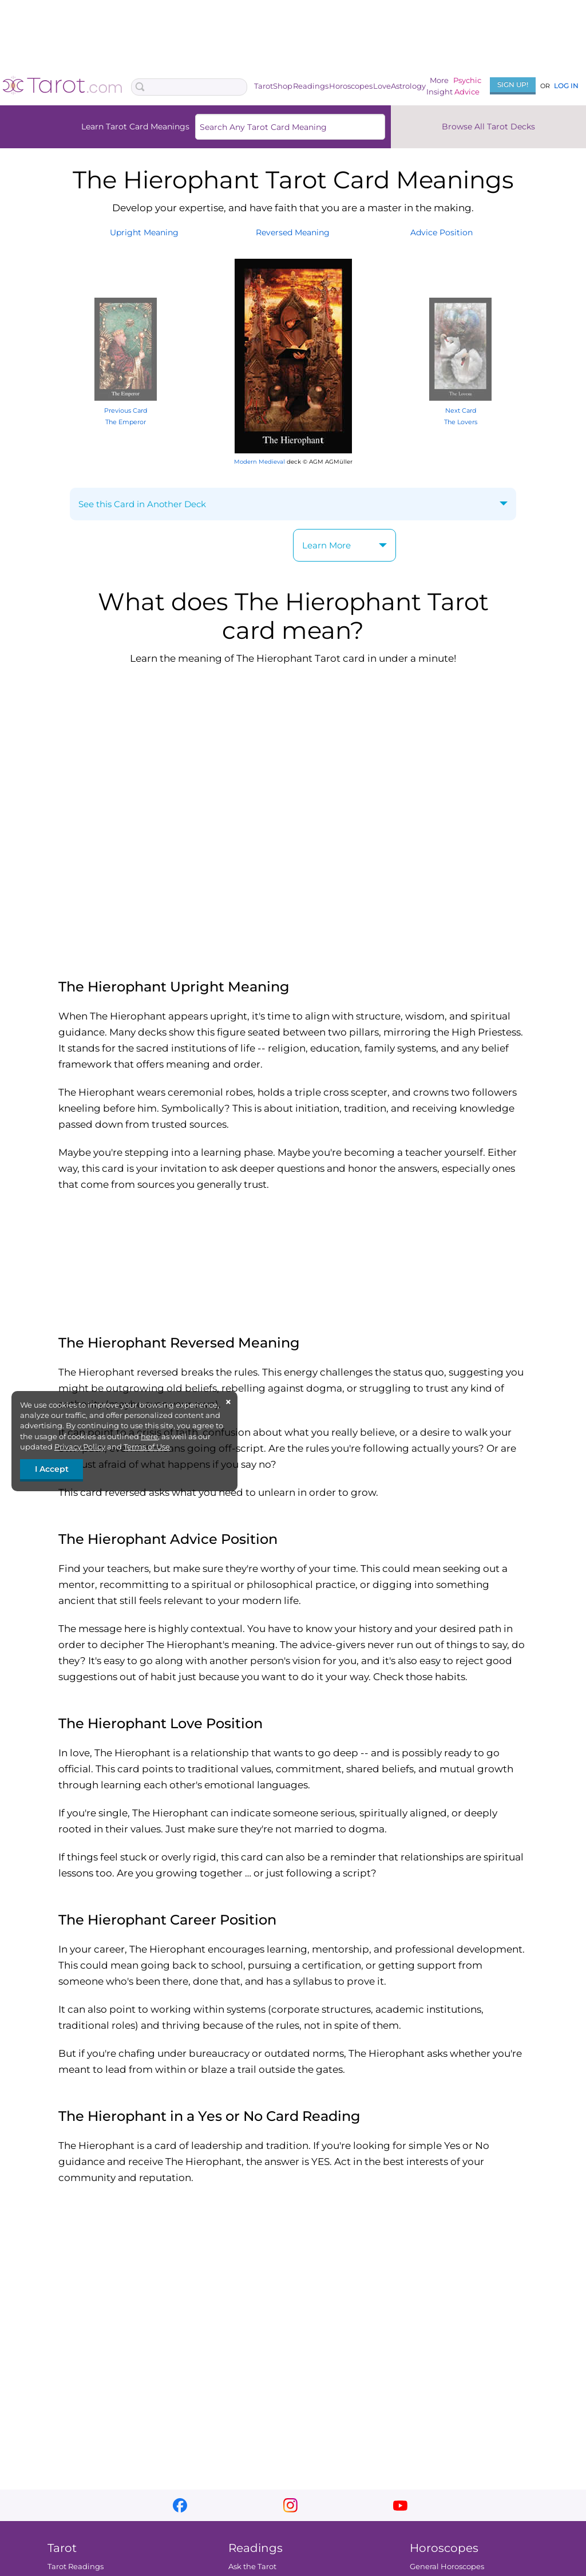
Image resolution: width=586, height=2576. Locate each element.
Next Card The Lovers (460, 410)
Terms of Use (147, 1446)
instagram (290, 2505)
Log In (566, 85)
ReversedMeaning (293, 232)
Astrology (408, 85)
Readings (310, 85)
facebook (180, 2505)
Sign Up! (512, 84)
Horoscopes (351, 85)
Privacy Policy (79, 1446)
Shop (282, 85)
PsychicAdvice (467, 86)
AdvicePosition (441, 232)
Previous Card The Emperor (125, 410)
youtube (400, 2505)
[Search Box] (189, 87)
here (149, 1436)
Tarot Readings (75, 2566)
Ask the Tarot (252, 2566)
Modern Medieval (259, 461)
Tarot (263, 85)
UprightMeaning (144, 232)
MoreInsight (439, 86)
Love (382, 85)
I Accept (52, 1469)
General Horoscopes (447, 2566)
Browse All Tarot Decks (488, 126)
